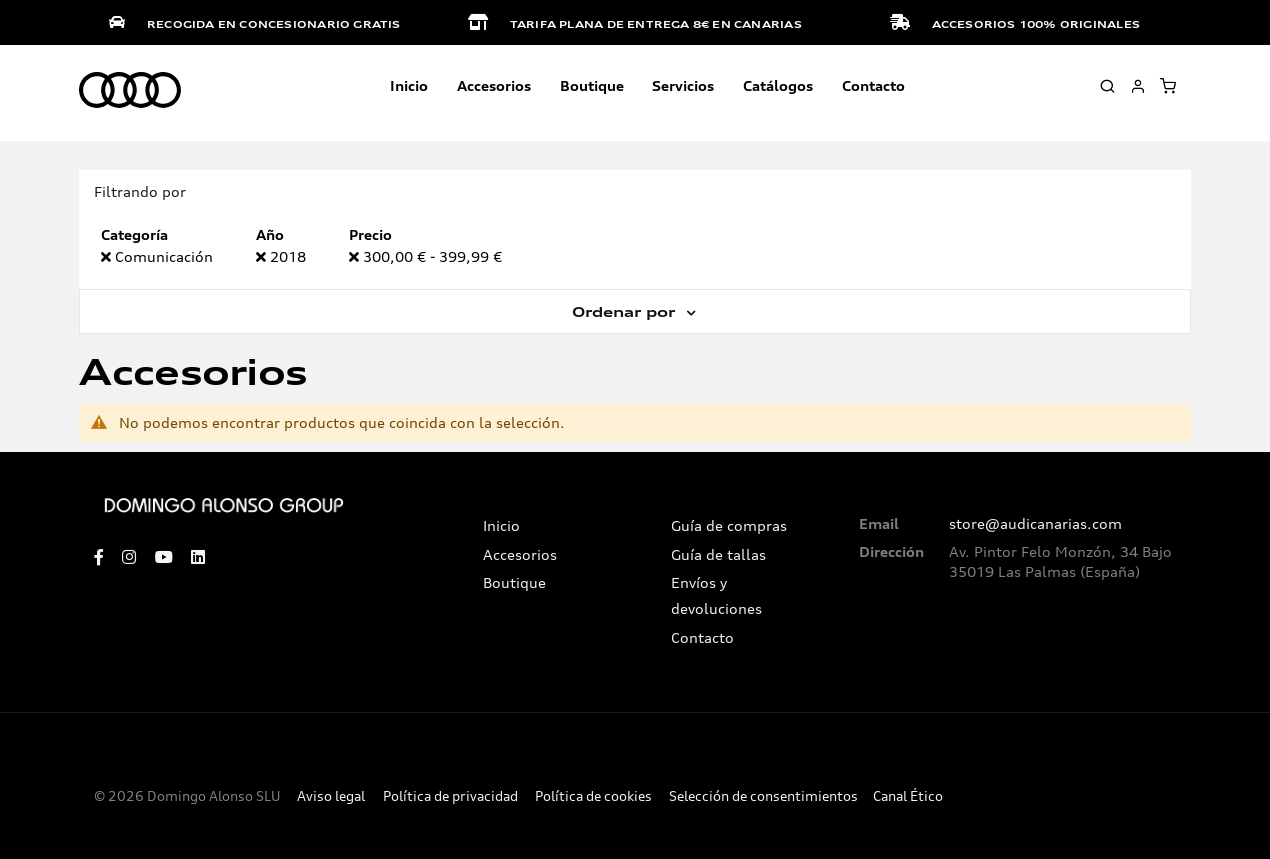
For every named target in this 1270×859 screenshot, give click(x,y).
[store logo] (130, 91)
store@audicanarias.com (1035, 524)
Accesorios (520, 555)
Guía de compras (729, 526)
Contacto (873, 85)
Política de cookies (593, 796)
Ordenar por (626, 312)
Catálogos (778, 85)
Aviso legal (331, 796)
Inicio (409, 85)
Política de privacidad (450, 796)
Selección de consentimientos (763, 796)
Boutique (592, 85)
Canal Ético (908, 796)
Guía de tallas (718, 555)
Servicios (683, 85)
